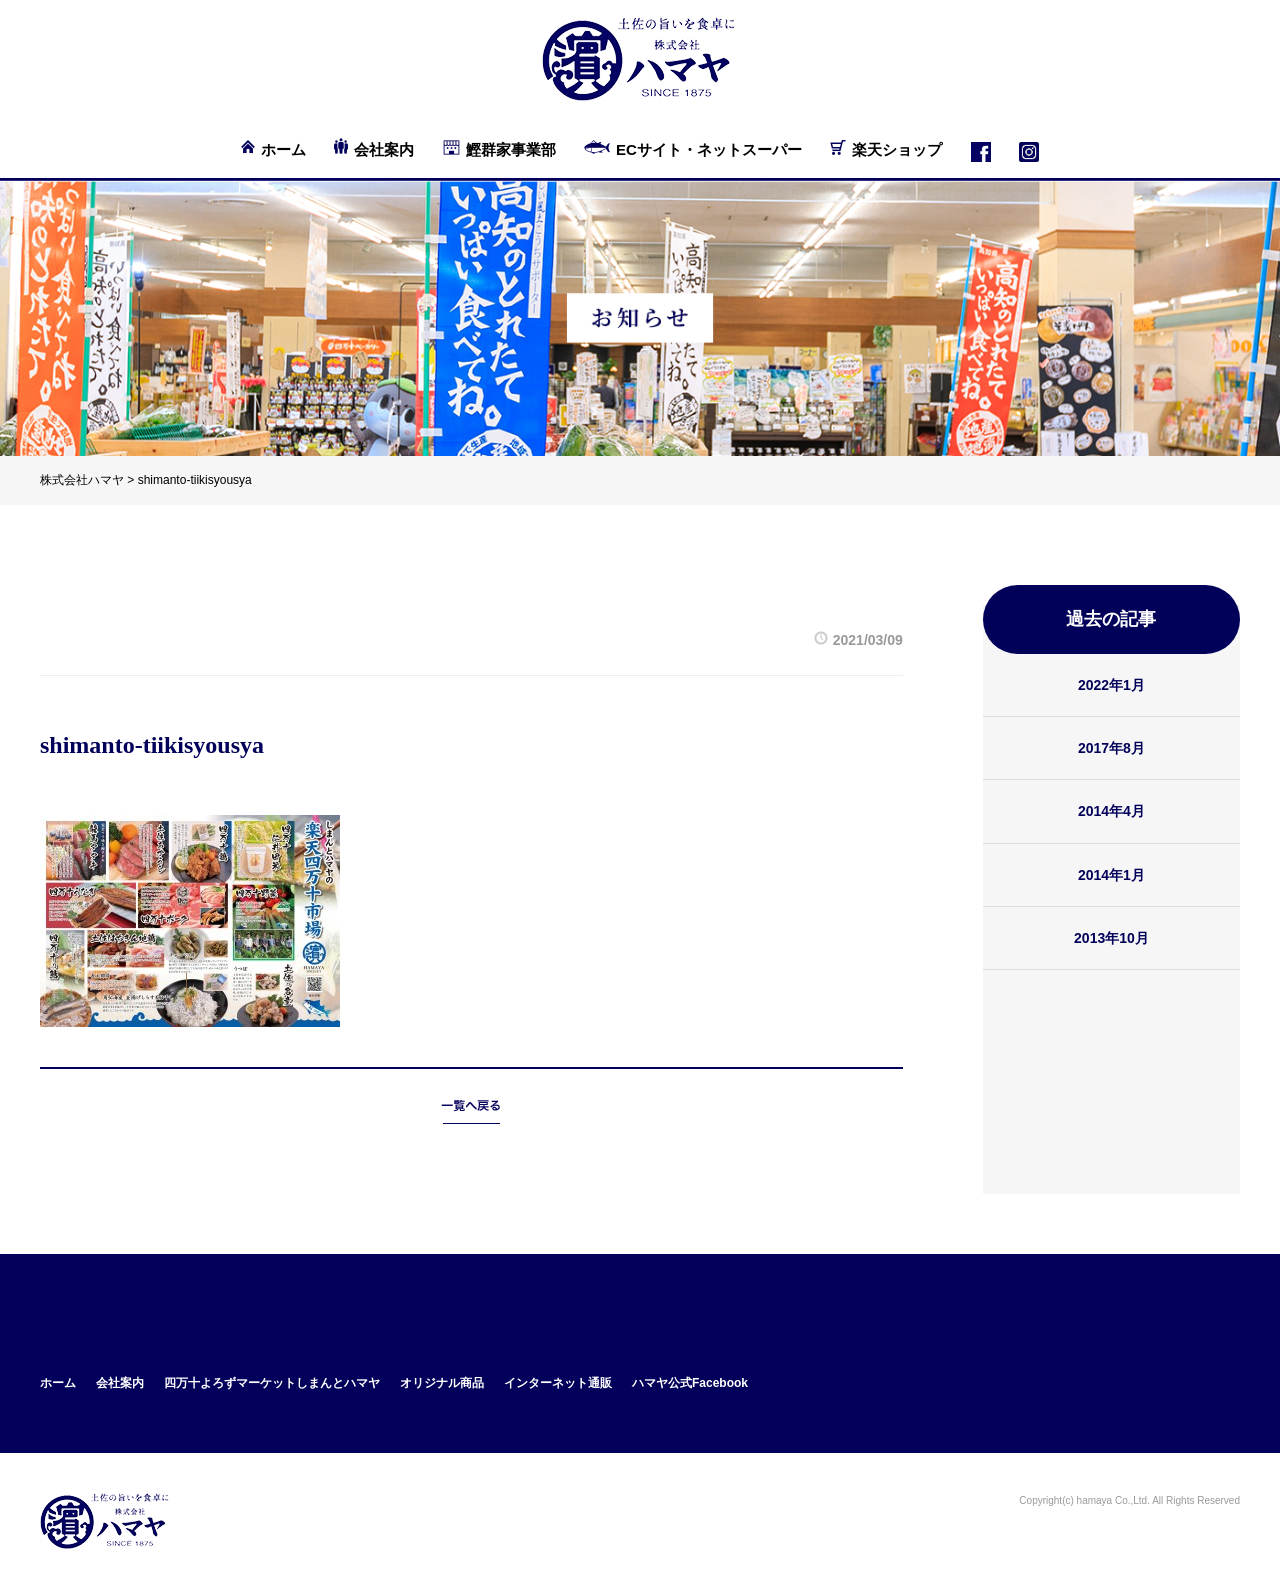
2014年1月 (1111, 875)
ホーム (283, 149)
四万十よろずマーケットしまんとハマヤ (272, 1383)
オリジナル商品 (442, 1383)
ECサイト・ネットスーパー (709, 149)
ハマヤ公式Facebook (690, 1383)
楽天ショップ (897, 149)
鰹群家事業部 (511, 149)
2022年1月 (1111, 685)
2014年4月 (1111, 811)
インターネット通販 (558, 1383)
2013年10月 (1111, 938)
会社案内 (384, 149)
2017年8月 (1111, 748)
